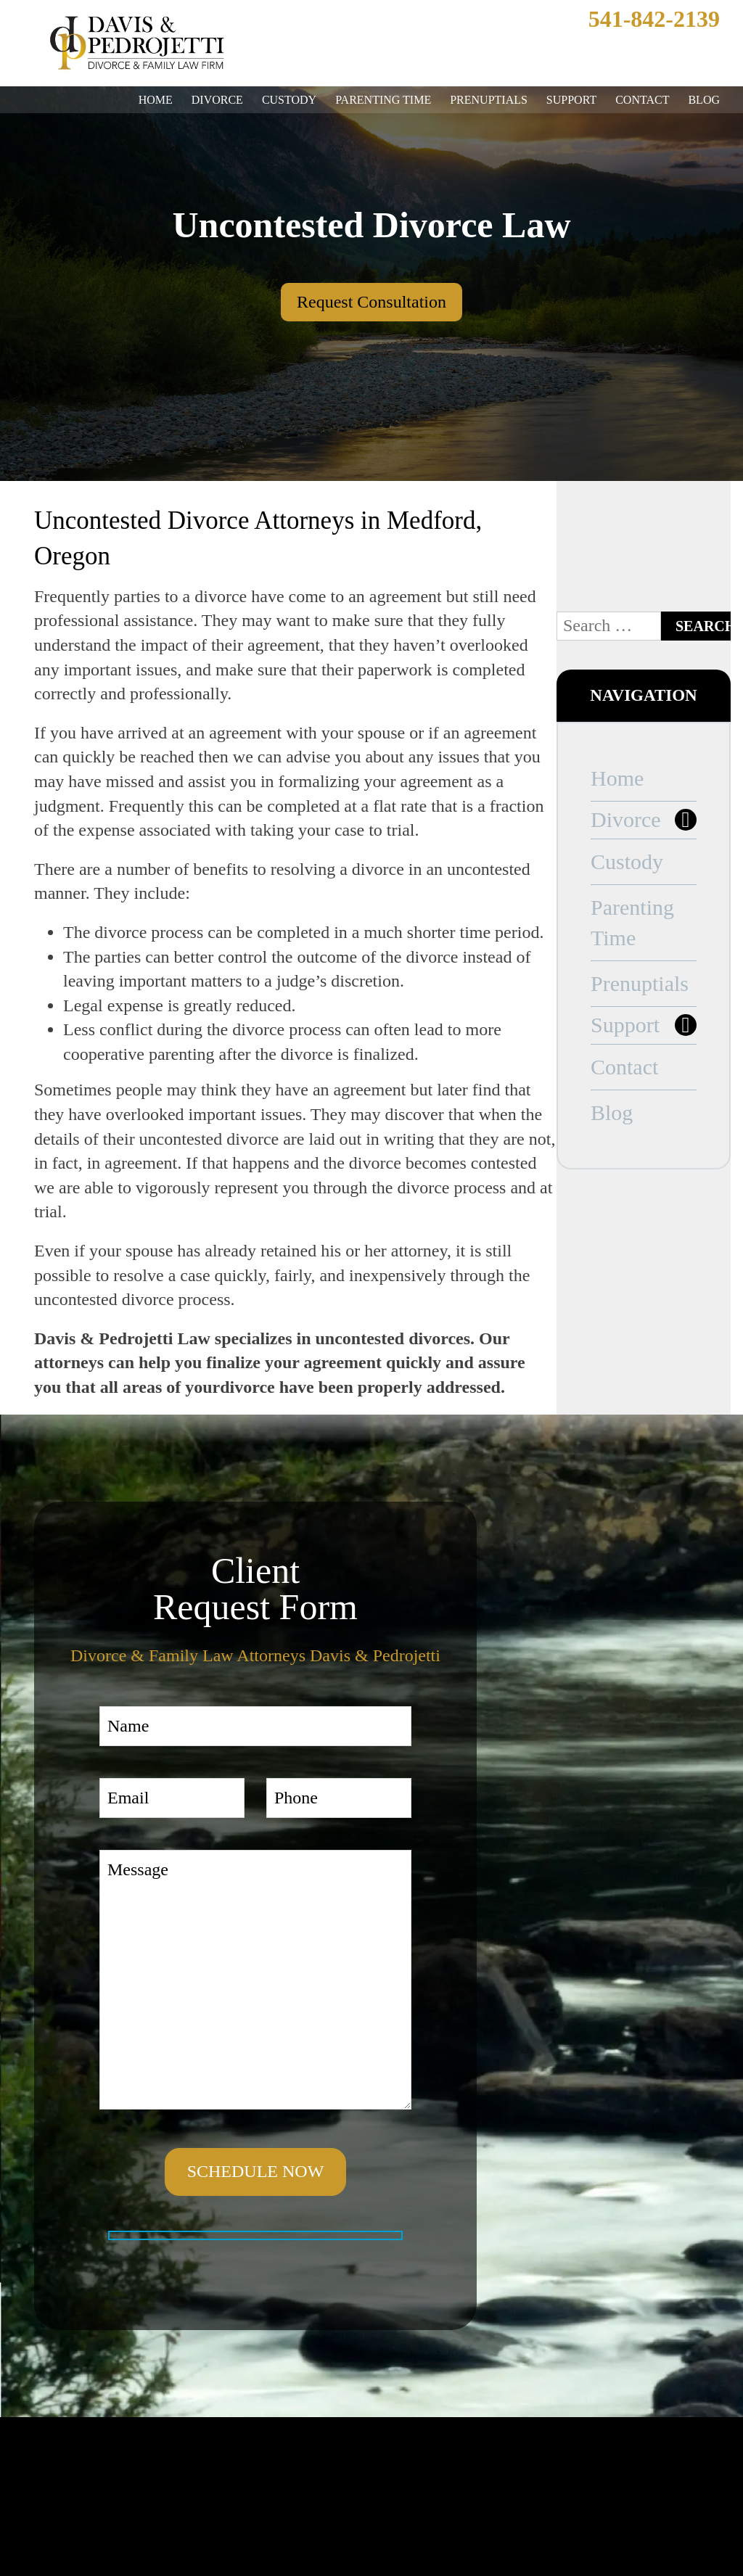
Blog (704, 100)
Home (149, 100)
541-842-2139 (641, 18)
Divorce (210, 100)
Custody (282, 100)
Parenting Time (376, 100)
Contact (642, 100)
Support (568, 100)
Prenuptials (482, 100)
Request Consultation (371, 302)
